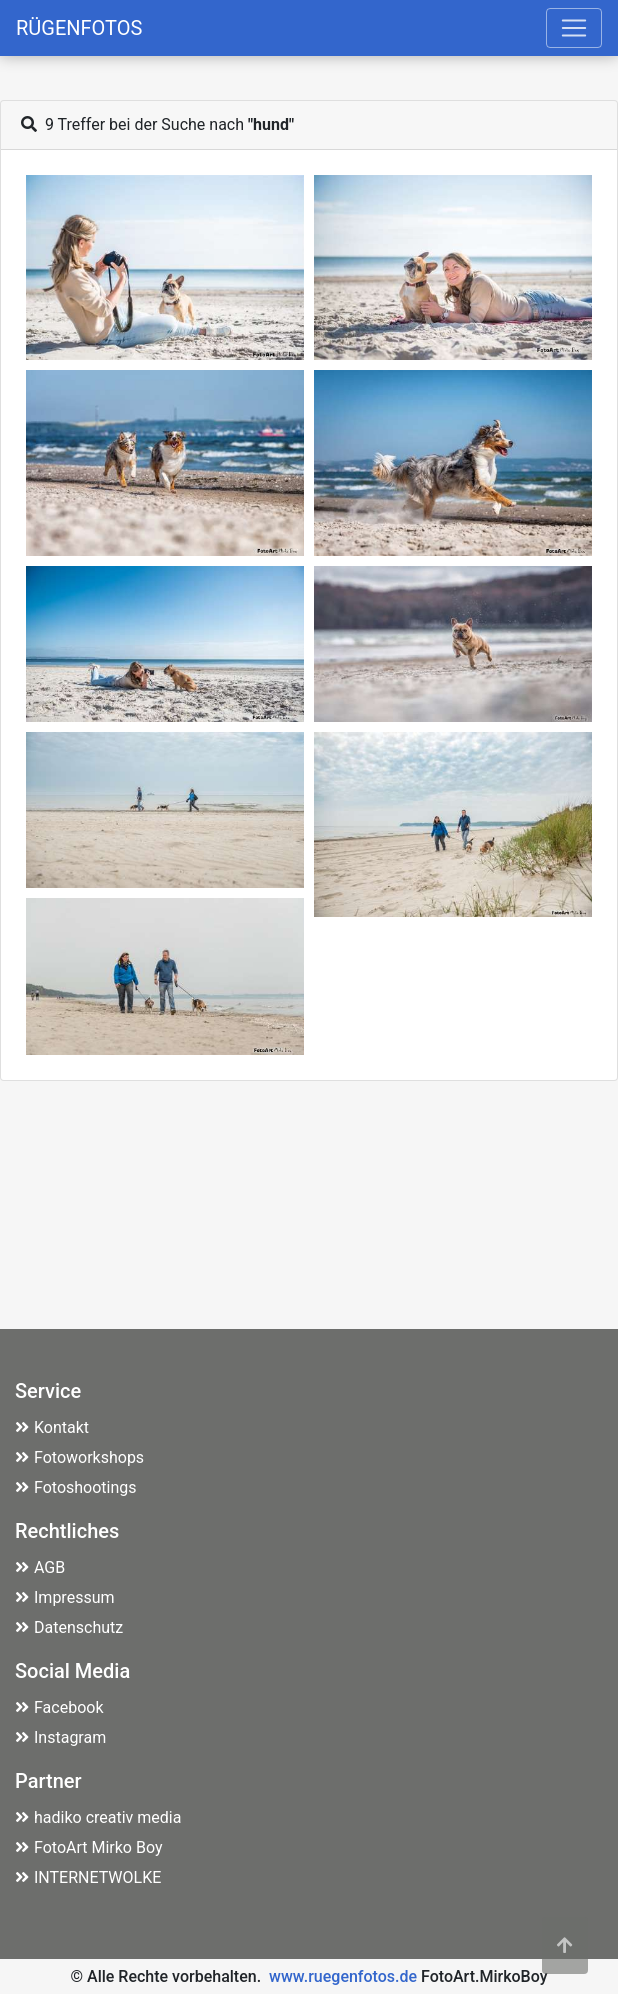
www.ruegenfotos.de (343, 1976)
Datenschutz (69, 1627)
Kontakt (52, 1427)
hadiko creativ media (98, 1817)
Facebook (59, 1707)
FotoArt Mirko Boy (89, 1847)
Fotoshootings (76, 1487)
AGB (40, 1567)
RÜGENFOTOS (79, 28)
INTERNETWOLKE (88, 1877)
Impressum (65, 1597)
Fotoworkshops (79, 1457)
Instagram (60, 1737)
